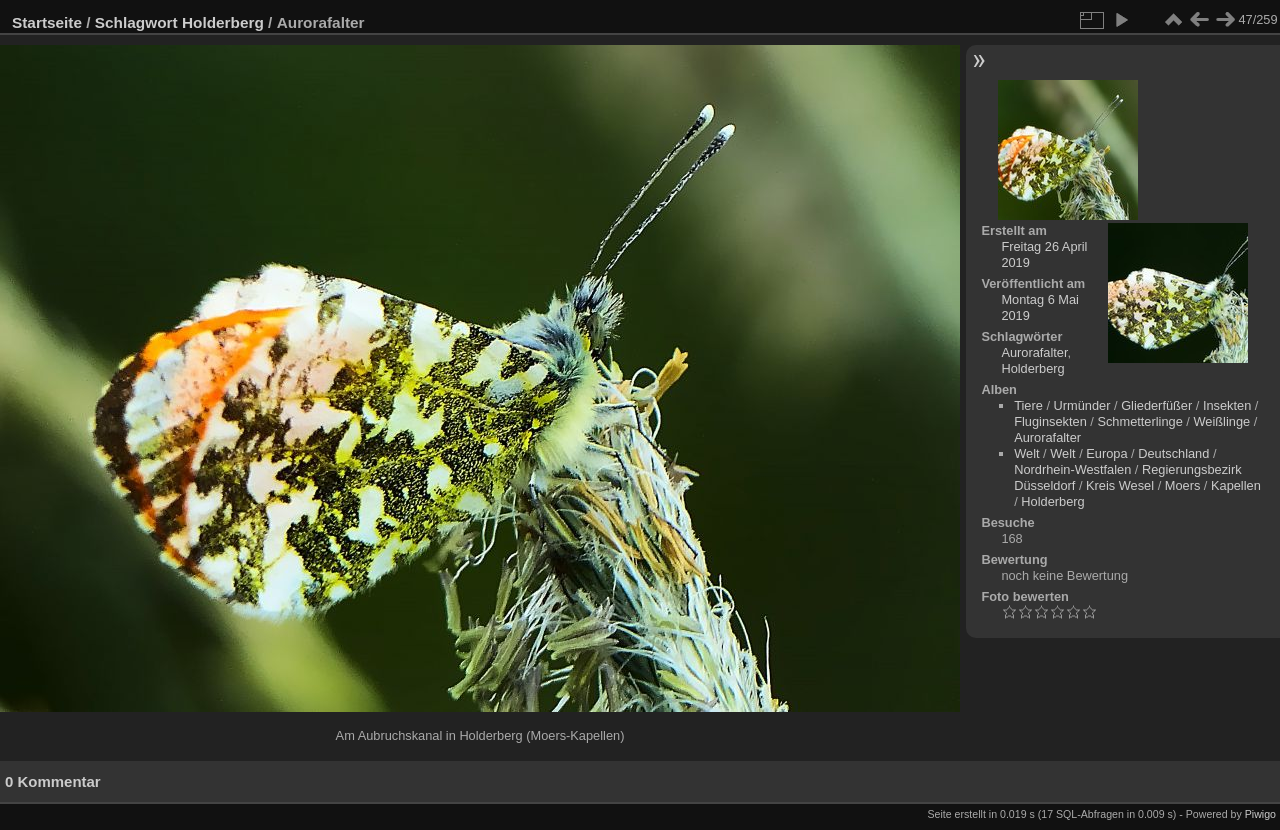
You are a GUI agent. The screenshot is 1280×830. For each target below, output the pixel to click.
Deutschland (1173, 453)
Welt (1026, 453)
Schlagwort (136, 22)
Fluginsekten (1050, 421)
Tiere (1028, 405)
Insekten (1227, 405)
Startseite (47, 22)
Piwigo (1260, 814)
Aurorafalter (1034, 352)
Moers (1183, 485)
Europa (1106, 453)
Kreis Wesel (1120, 485)
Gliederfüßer (1156, 405)
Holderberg (223, 22)
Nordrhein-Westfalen (1072, 469)
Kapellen (1236, 485)
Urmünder (1082, 405)
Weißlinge (1221, 421)
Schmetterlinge (1139, 421)
